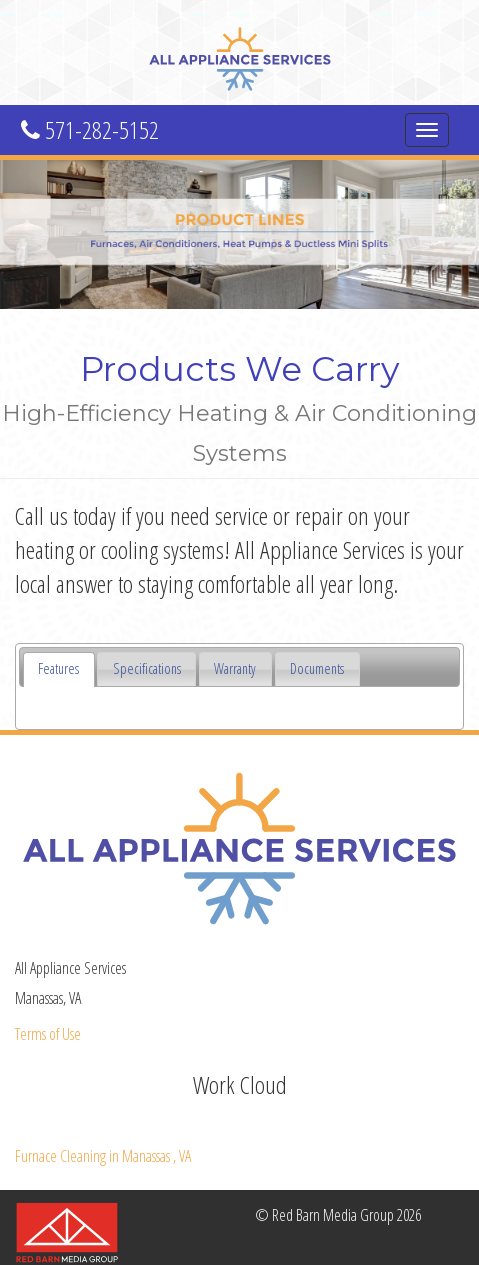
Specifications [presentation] (147, 668)
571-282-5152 (90, 129)
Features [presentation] (58, 668)
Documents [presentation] (317, 668)
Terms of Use (48, 1034)
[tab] (59, 669)
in (103, 1156)
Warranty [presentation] (235, 668)
